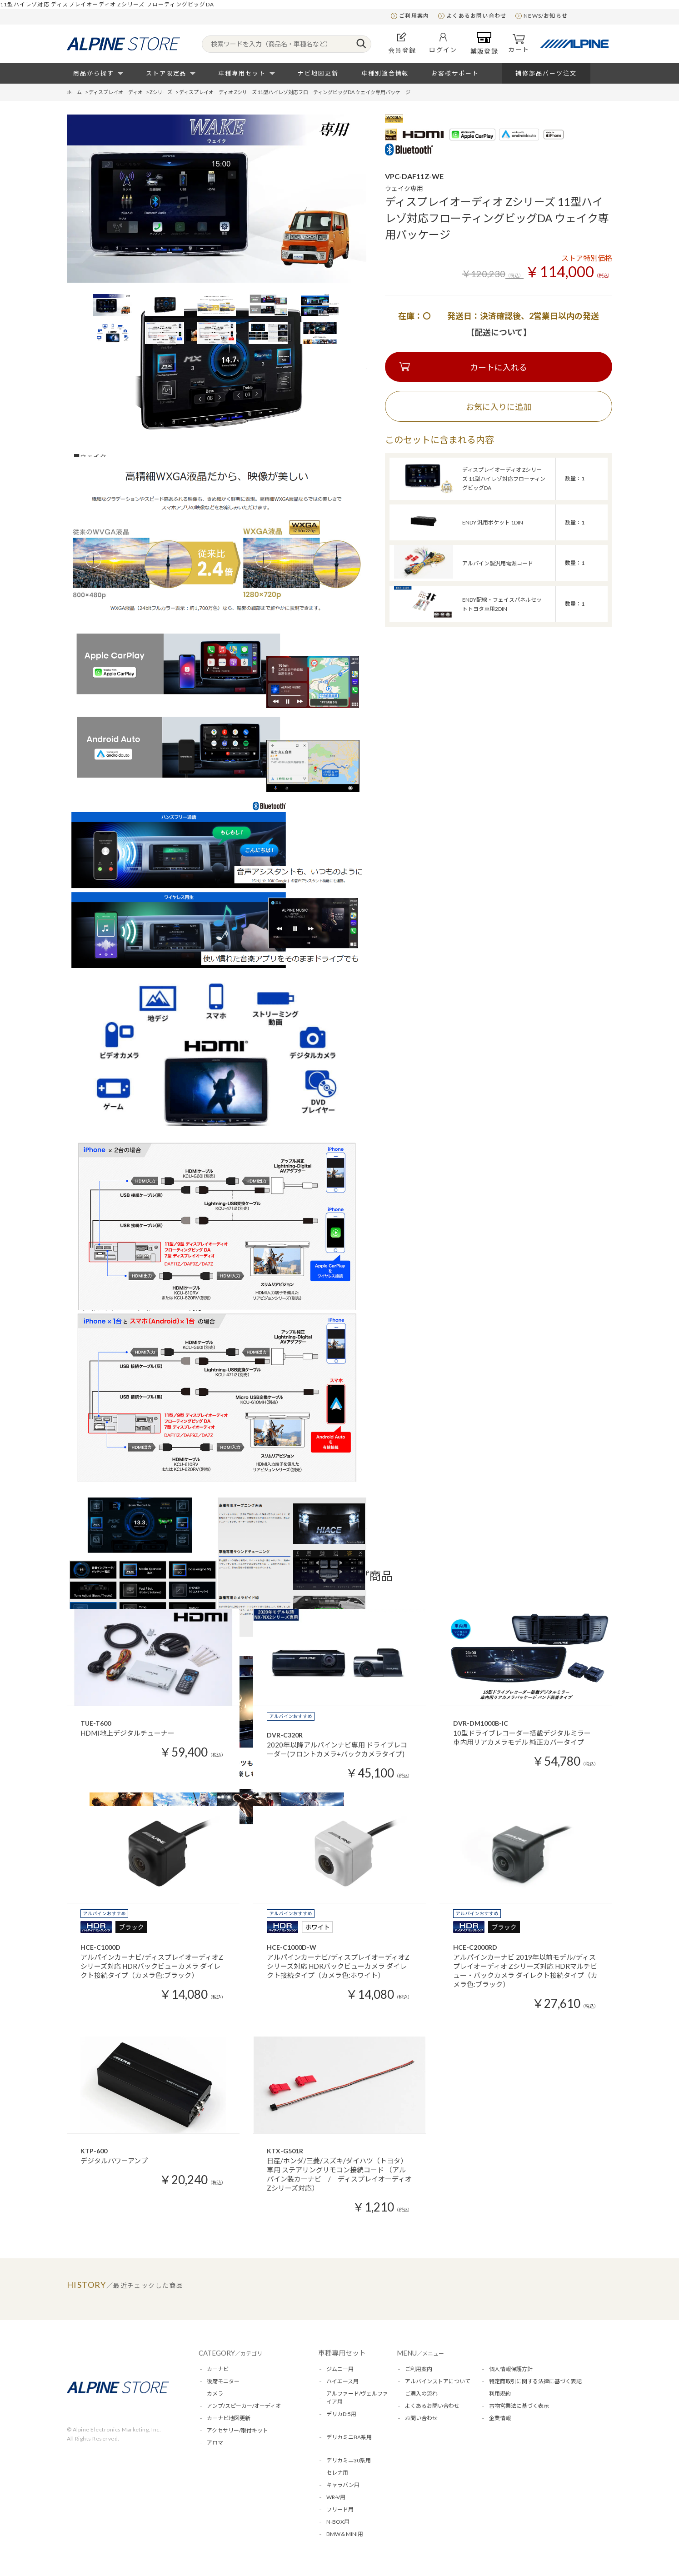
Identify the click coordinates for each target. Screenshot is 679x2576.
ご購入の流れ (421, 2393)
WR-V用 (335, 2497)
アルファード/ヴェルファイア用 (357, 2397)
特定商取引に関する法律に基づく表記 (535, 2381)
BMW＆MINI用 (344, 2534)
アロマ (215, 2442)
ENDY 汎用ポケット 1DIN (492, 522)
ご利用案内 (414, 15)
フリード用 (340, 2509)
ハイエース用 (342, 2381)
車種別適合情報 (385, 73)
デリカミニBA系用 (349, 2437)
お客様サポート (455, 73)
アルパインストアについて (437, 2381)
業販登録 (484, 43)
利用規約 (500, 2393)
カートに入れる (498, 367)
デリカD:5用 (341, 2414)
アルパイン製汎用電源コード (497, 563)
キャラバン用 (342, 2484)
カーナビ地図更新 (228, 2418)
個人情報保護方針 (511, 2369)
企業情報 (500, 2418)
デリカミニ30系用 (348, 2460)
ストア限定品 (166, 73)
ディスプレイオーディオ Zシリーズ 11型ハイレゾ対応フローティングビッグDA (503, 478)
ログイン (443, 43)
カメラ (215, 2393)
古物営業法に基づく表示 (519, 2405)
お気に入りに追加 (498, 407)
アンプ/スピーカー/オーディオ (244, 2405)
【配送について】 (498, 332)
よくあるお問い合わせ (476, 15)
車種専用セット (242, 73)
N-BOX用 (337, 2521)
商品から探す (93, 73)
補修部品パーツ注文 (546, 73)
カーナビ (218, 2369)
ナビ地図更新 (318, 73)
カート (518, 43)
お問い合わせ (421, 2418)
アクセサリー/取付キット (237, 2430)
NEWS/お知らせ (546, 15)
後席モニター (223, 2381)
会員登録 (402, 43)
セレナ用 (337, 2472)
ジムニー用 (340, 2369)
